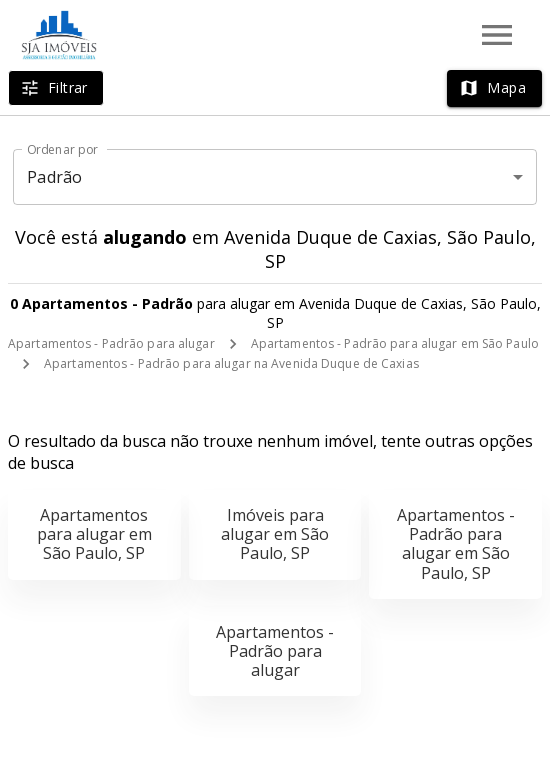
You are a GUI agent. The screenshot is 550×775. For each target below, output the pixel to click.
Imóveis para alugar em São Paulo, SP (275, 534)
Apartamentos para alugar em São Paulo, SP (94, 534)
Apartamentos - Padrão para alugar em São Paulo (395, 343)
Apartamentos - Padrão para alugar (111, 343)
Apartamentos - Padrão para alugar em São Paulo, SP (456, 544)
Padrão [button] (54, 177)
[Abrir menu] (497, 35)
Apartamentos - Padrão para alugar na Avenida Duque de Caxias (231, 363)
